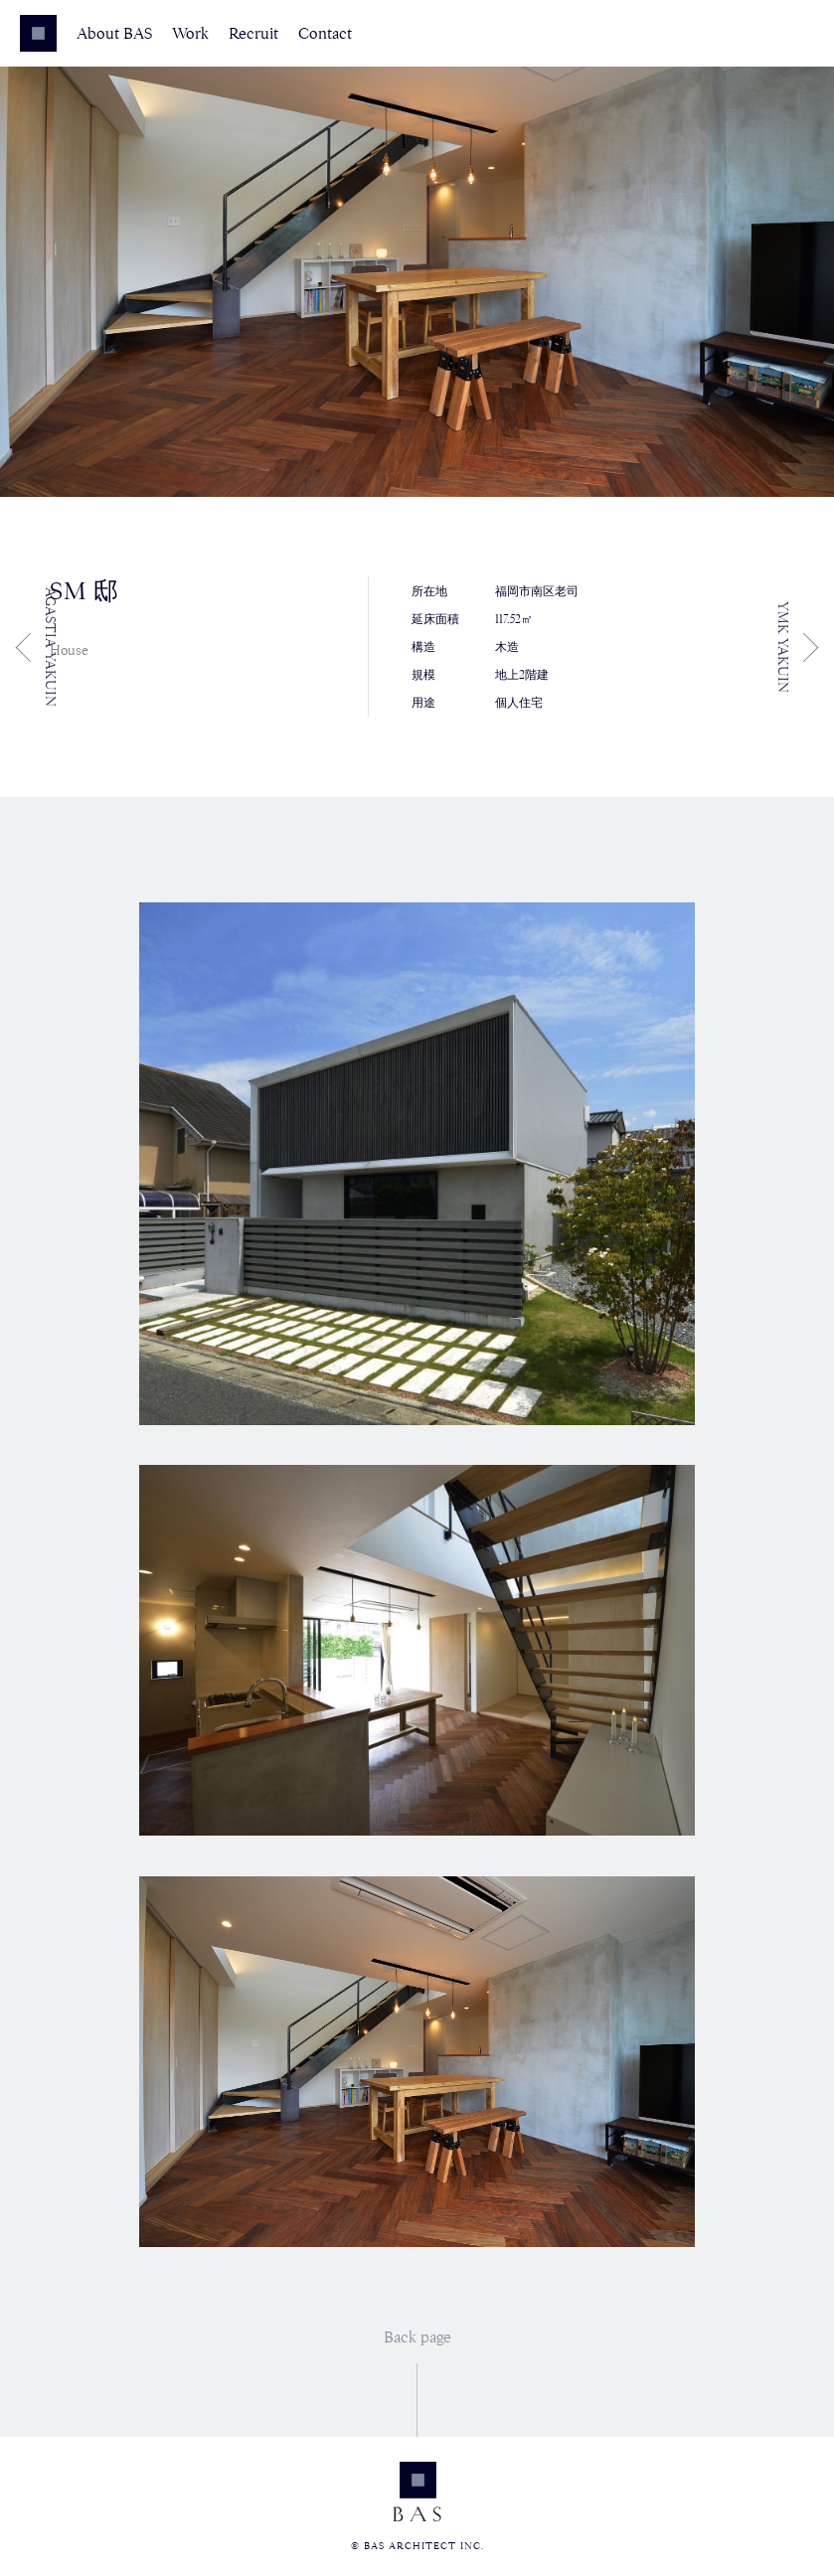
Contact (325, 34)
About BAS (114, 34)
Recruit (253, 34)
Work (190, 34)
